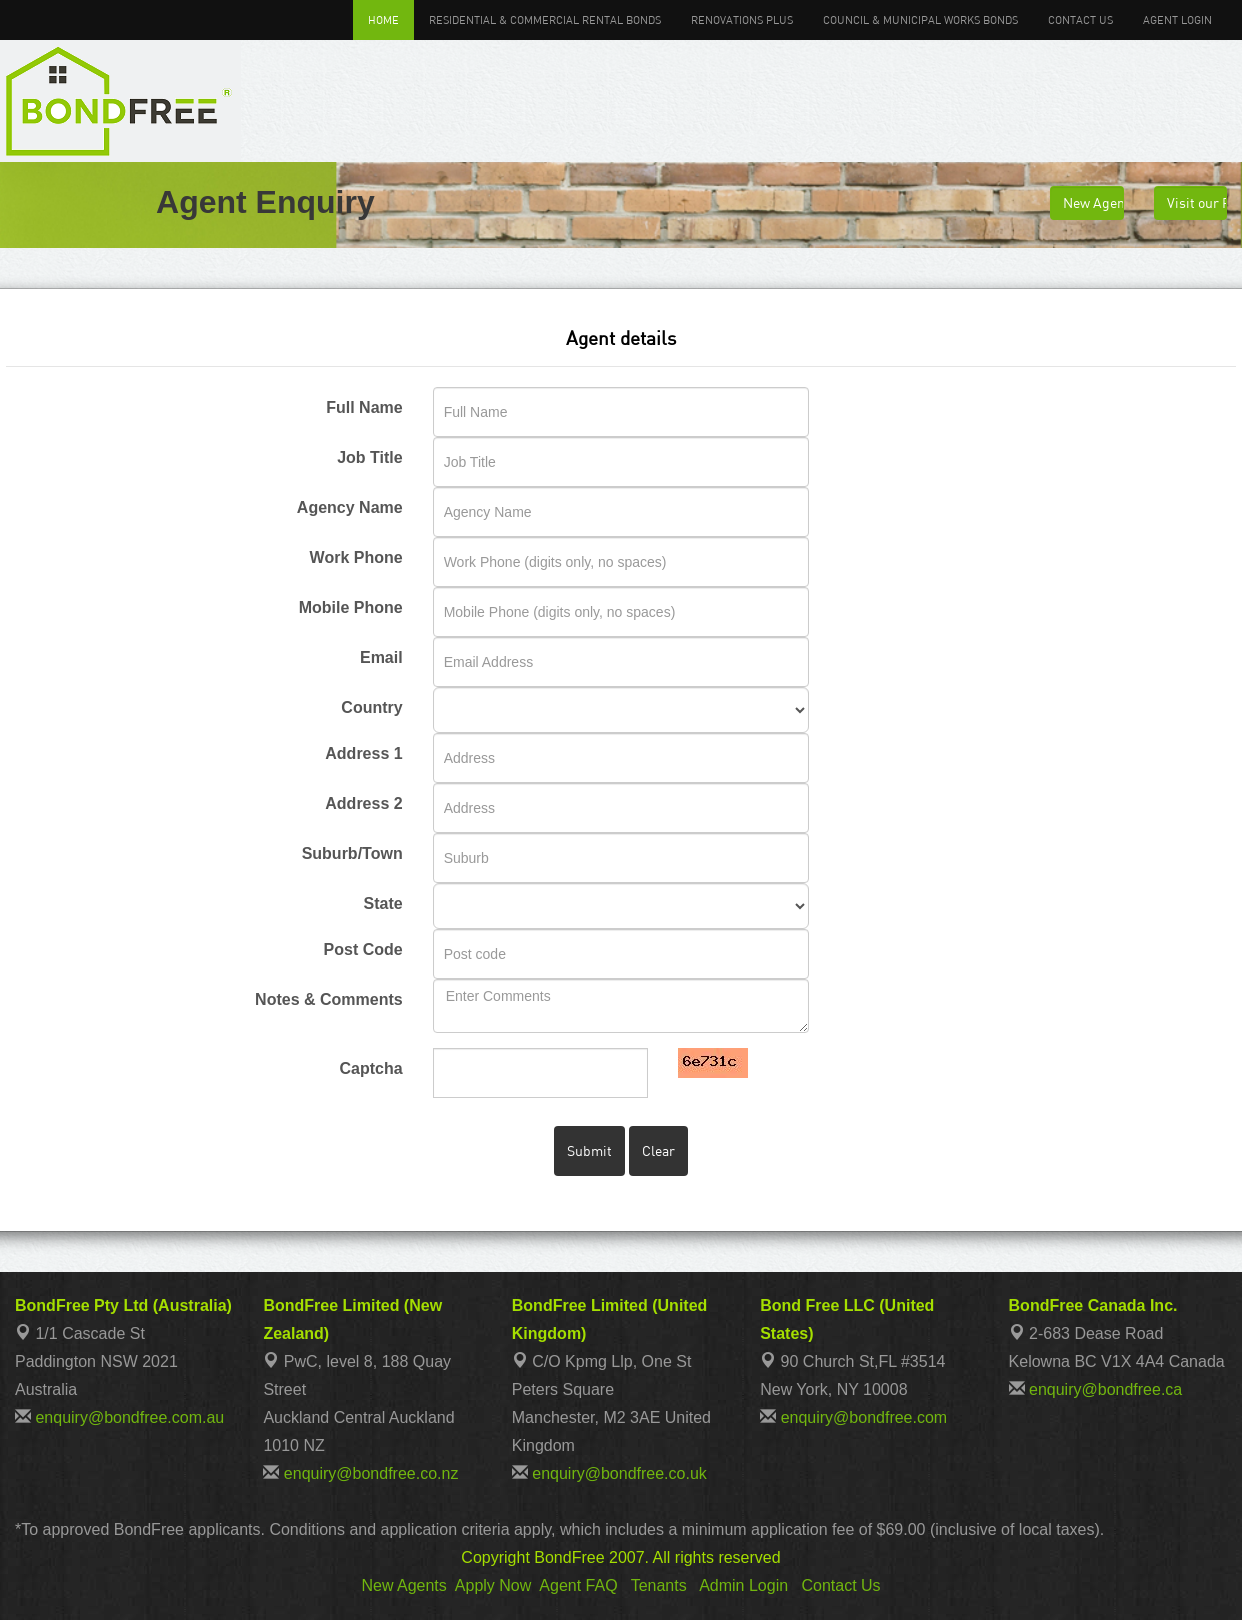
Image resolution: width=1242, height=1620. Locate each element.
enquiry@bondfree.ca (1105, 1389)
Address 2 (363, 803)
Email (381, 657)
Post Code (363, 949)
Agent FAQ (578, 1585)
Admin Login (743, 1585)
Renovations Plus (742, 19)
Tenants (659, 1585)
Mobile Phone (351, 607)
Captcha (371, 1068)
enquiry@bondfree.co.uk (619, 1473)
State (383, 903)
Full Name (364, 407)
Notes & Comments (329, 999)
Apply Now (493, 1585)
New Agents (403, 1585)
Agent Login (1177, 19)
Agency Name (350, 507)
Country (371, 707)
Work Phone (356, 557)
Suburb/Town (352, 853)
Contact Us (1080, 19)
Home (383, 19)
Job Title (370, 457)
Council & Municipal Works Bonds (920, 19)
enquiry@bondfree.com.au (129, 1417)
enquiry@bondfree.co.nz (371, 1473)
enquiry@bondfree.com (864, 1417)
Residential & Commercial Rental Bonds (545, 19)
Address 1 (363, 753)
